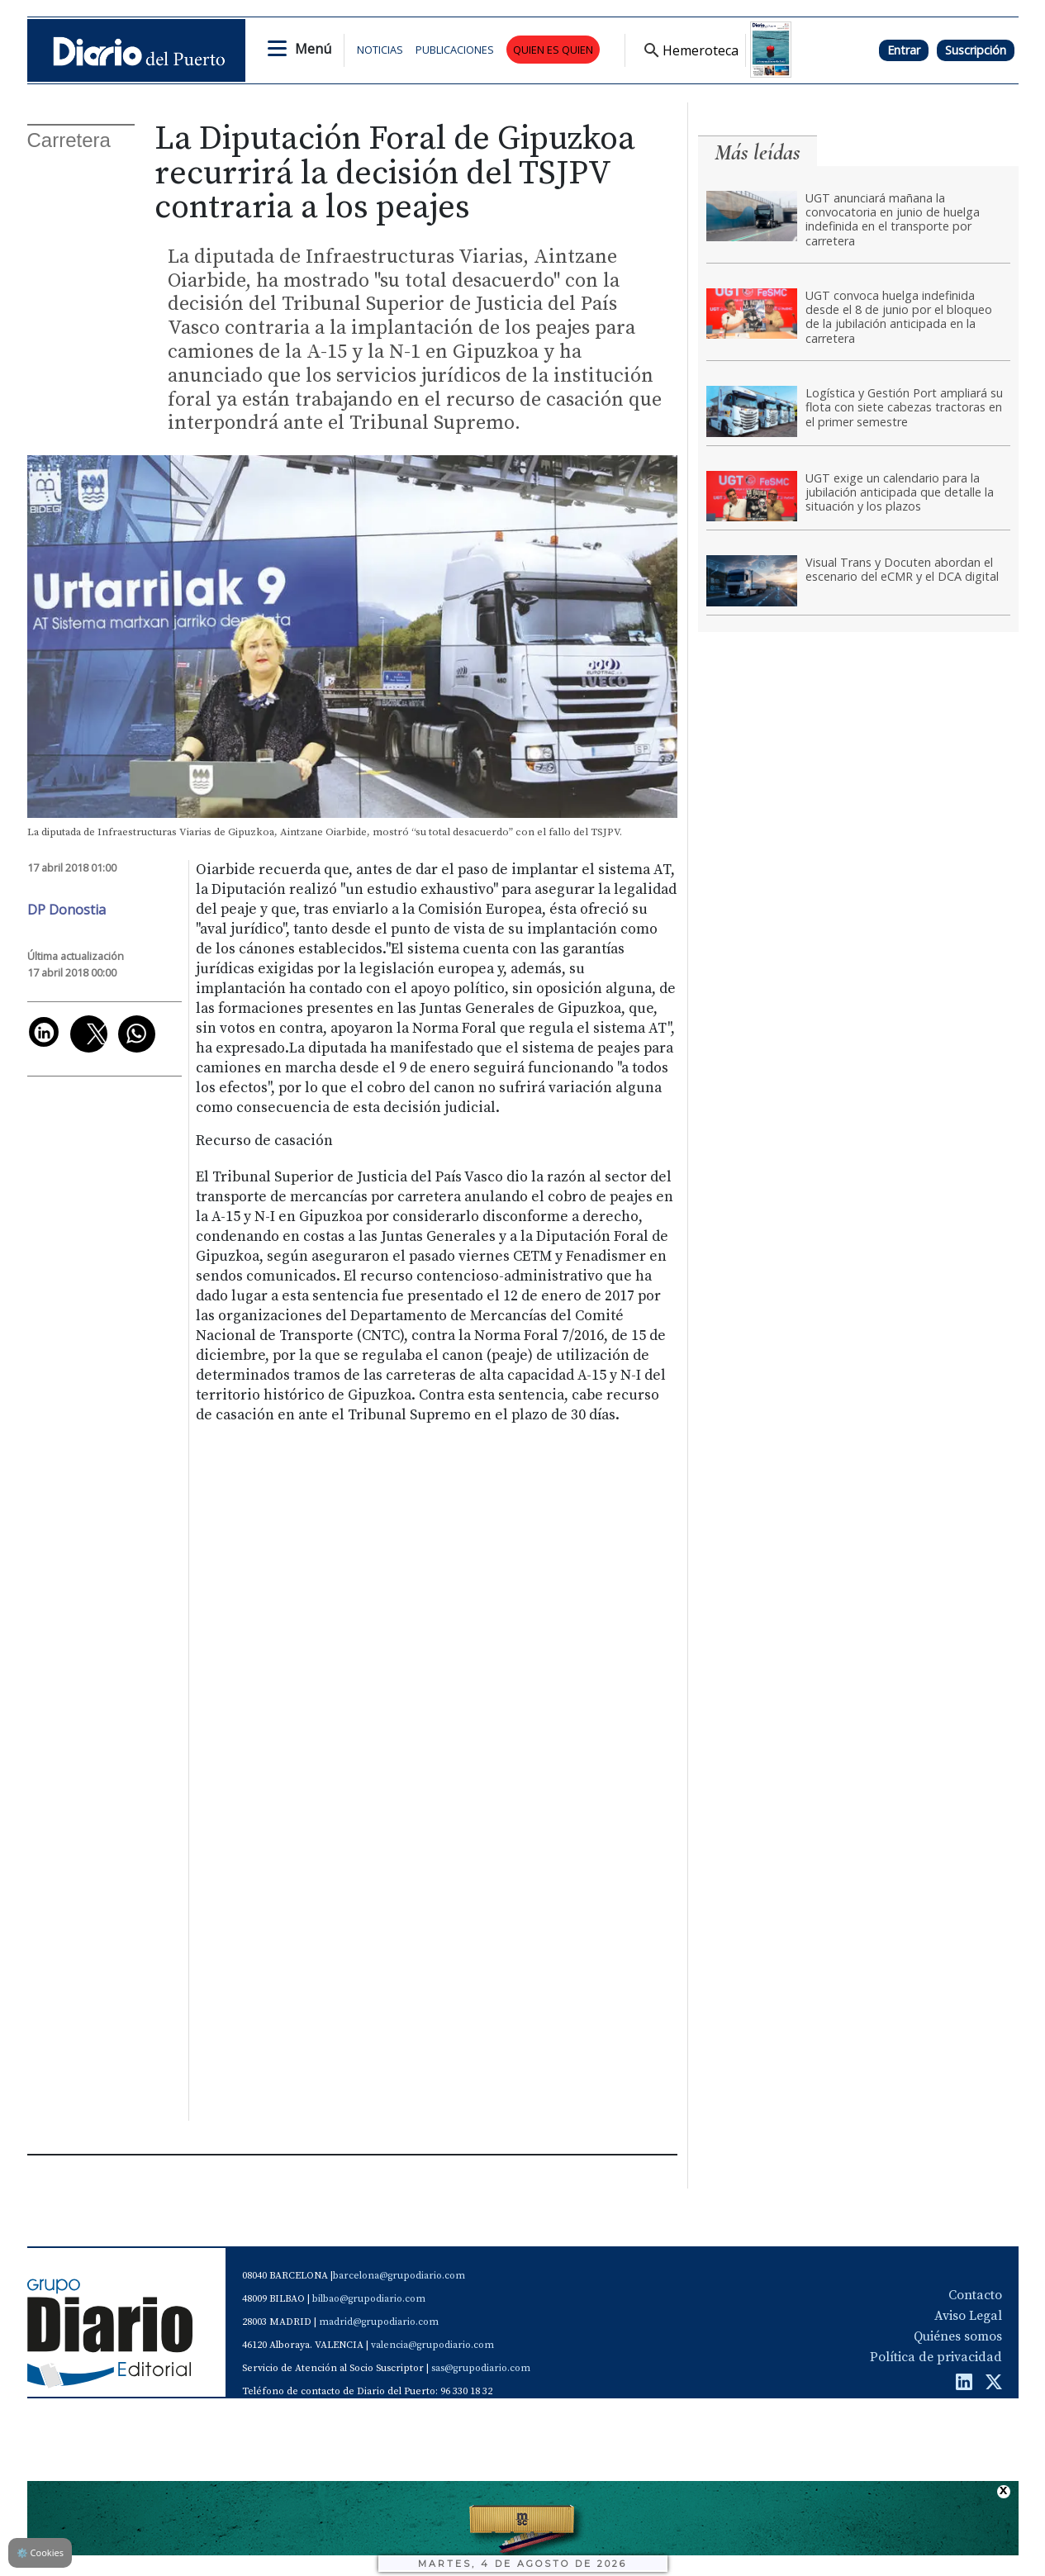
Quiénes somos (958, 2336)
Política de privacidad (936, 2357)
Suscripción (975, 50)
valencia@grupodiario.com (432, 2345)
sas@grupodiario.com (480, 2368)
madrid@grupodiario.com (379, 2322)
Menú (313, 49)
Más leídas (757, 152)
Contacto (975, 2295)
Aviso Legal (968, 2315)
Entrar (903, 50)
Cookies (40, 2552)
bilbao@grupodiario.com (368, 2299)
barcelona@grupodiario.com (399, 2275)
